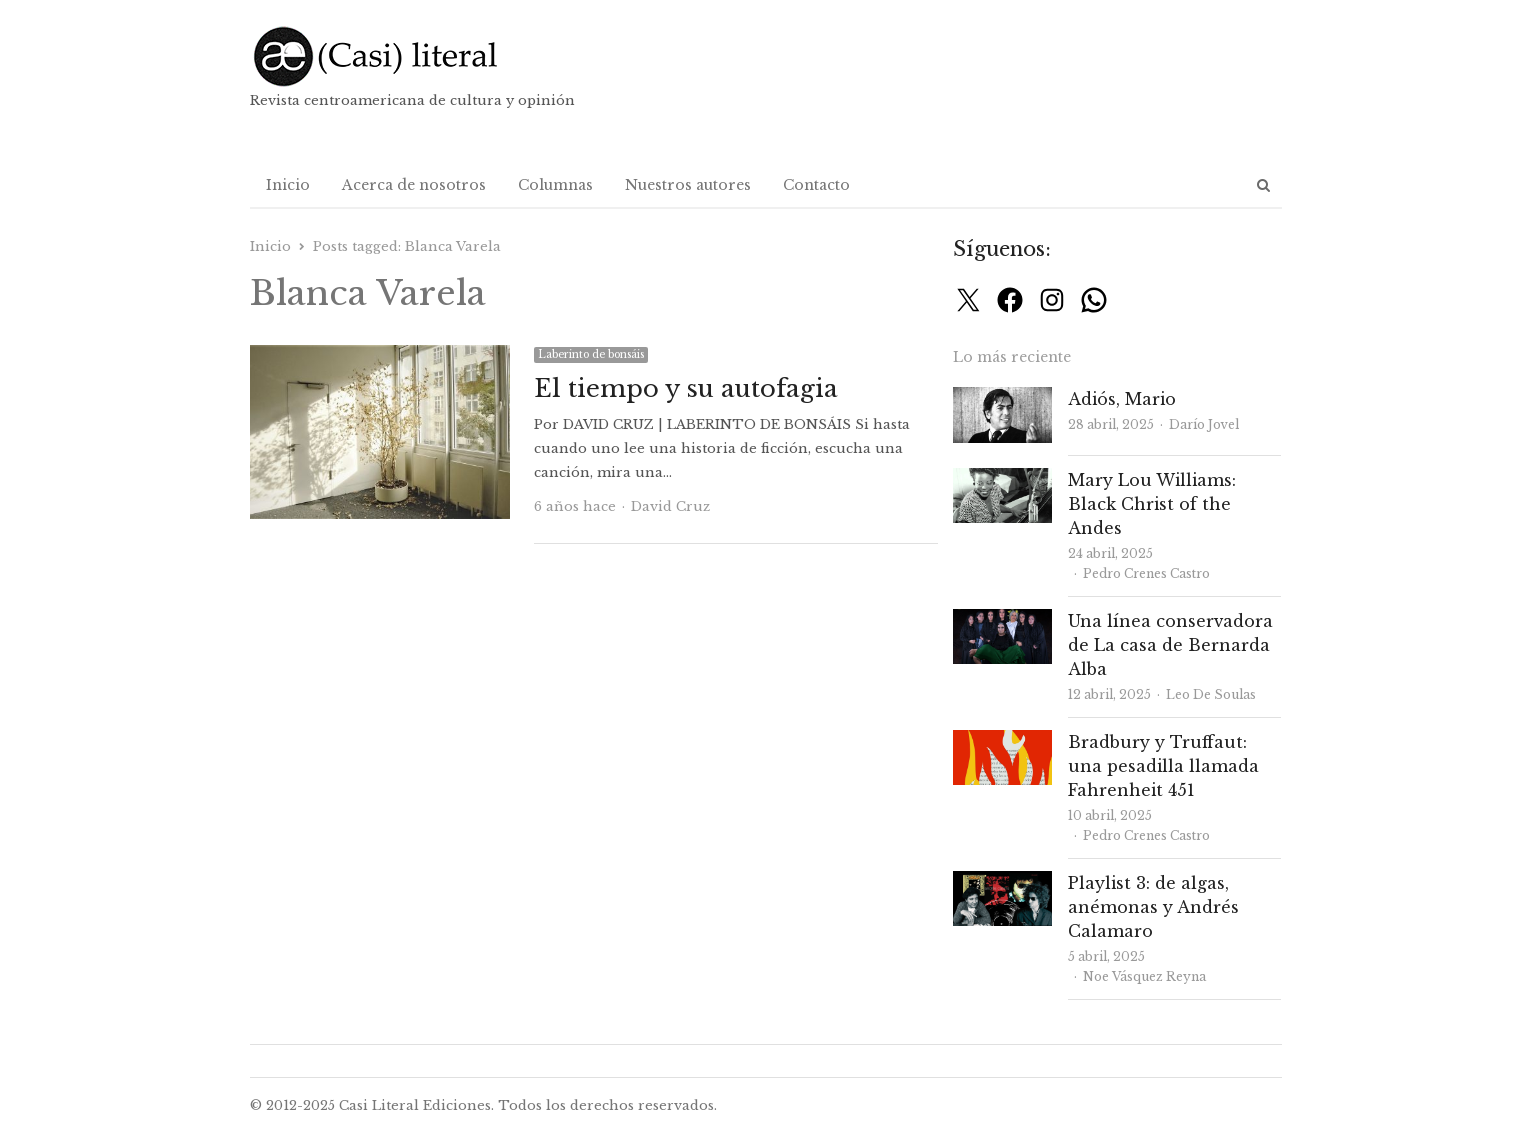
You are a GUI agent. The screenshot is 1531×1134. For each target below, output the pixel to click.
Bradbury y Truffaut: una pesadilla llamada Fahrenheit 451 (1163, 766)
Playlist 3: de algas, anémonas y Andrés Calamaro (1153, 907)
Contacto (816, 185)
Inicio (288, 185)
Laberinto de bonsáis (591, 354)
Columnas (555, 185)
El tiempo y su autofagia (686, 388)
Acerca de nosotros (414, 185)
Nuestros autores (688, 185)
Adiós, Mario (1122, 399)
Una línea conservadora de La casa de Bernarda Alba (1170, 645)
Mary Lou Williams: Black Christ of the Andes (1152, 504)
